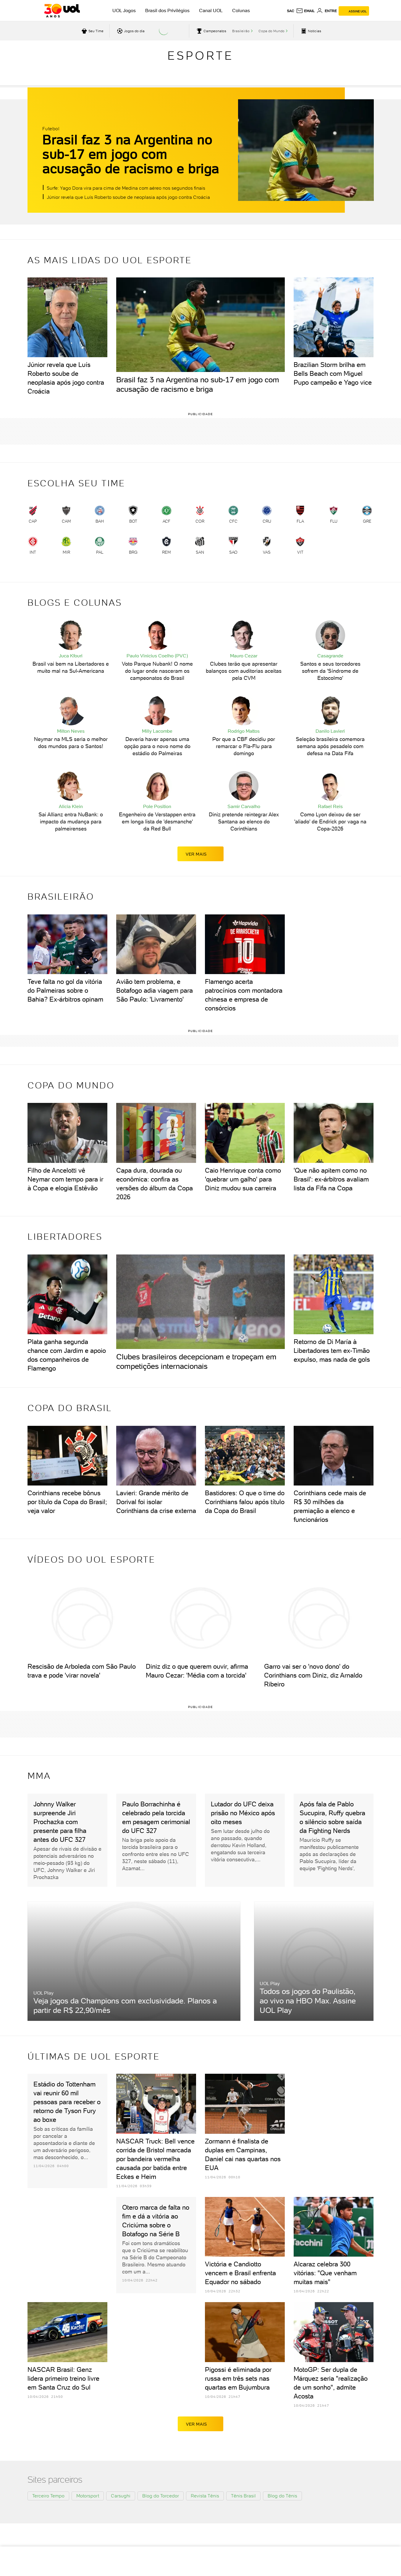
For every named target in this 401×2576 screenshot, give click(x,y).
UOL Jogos (124, 10)
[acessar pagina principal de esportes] (310, 31)
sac (290, 11)
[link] (33, 516)
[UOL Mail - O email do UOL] (305, 11)
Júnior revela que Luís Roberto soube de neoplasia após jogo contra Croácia (128, 197)
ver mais (200, 854)
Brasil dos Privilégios (167, 10)
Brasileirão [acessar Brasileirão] (241, 31)
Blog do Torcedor (160, 2496)
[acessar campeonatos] (210, 31)
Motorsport (87, 2496)
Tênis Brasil (243, 2496)
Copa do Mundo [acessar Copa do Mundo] (271, 31)
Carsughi (120, 2496)
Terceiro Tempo (48, 2496)
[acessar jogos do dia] (130, 31)
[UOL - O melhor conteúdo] (61, 10)
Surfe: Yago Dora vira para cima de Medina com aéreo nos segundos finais (126, 188)
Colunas (241, 10)
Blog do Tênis (282, 2496)
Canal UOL (211, 10)
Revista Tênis (205, 2496)
